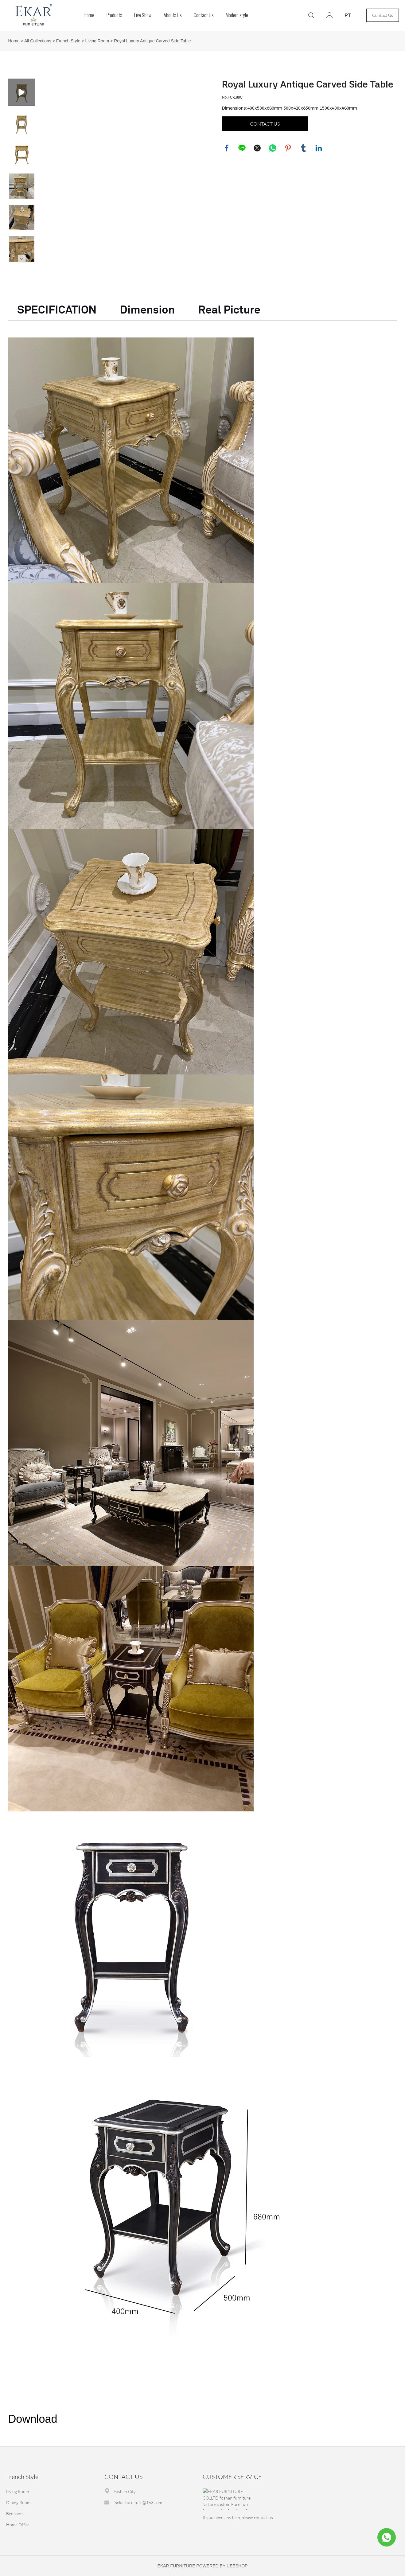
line (242, 148)
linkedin (318, 148)
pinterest (288, 148)
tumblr (303, 148)
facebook (226, 148)
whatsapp (272, 148)
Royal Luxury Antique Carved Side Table (152, 40)
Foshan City (125, 2491)
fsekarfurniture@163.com (138, 2502)
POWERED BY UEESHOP (221, 2565)
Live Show (142, 15)
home (89, 15)
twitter (257, 148)
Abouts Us (172, 15)
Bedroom (15, 2513)
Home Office (17, 2524)
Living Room (97, 40)
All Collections (37, 40)
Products (114, 15)
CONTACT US (265, 124)
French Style (68, 40)
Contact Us (203, 15)
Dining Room (18, 2502)
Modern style (237, 15)
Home (13, 40)
